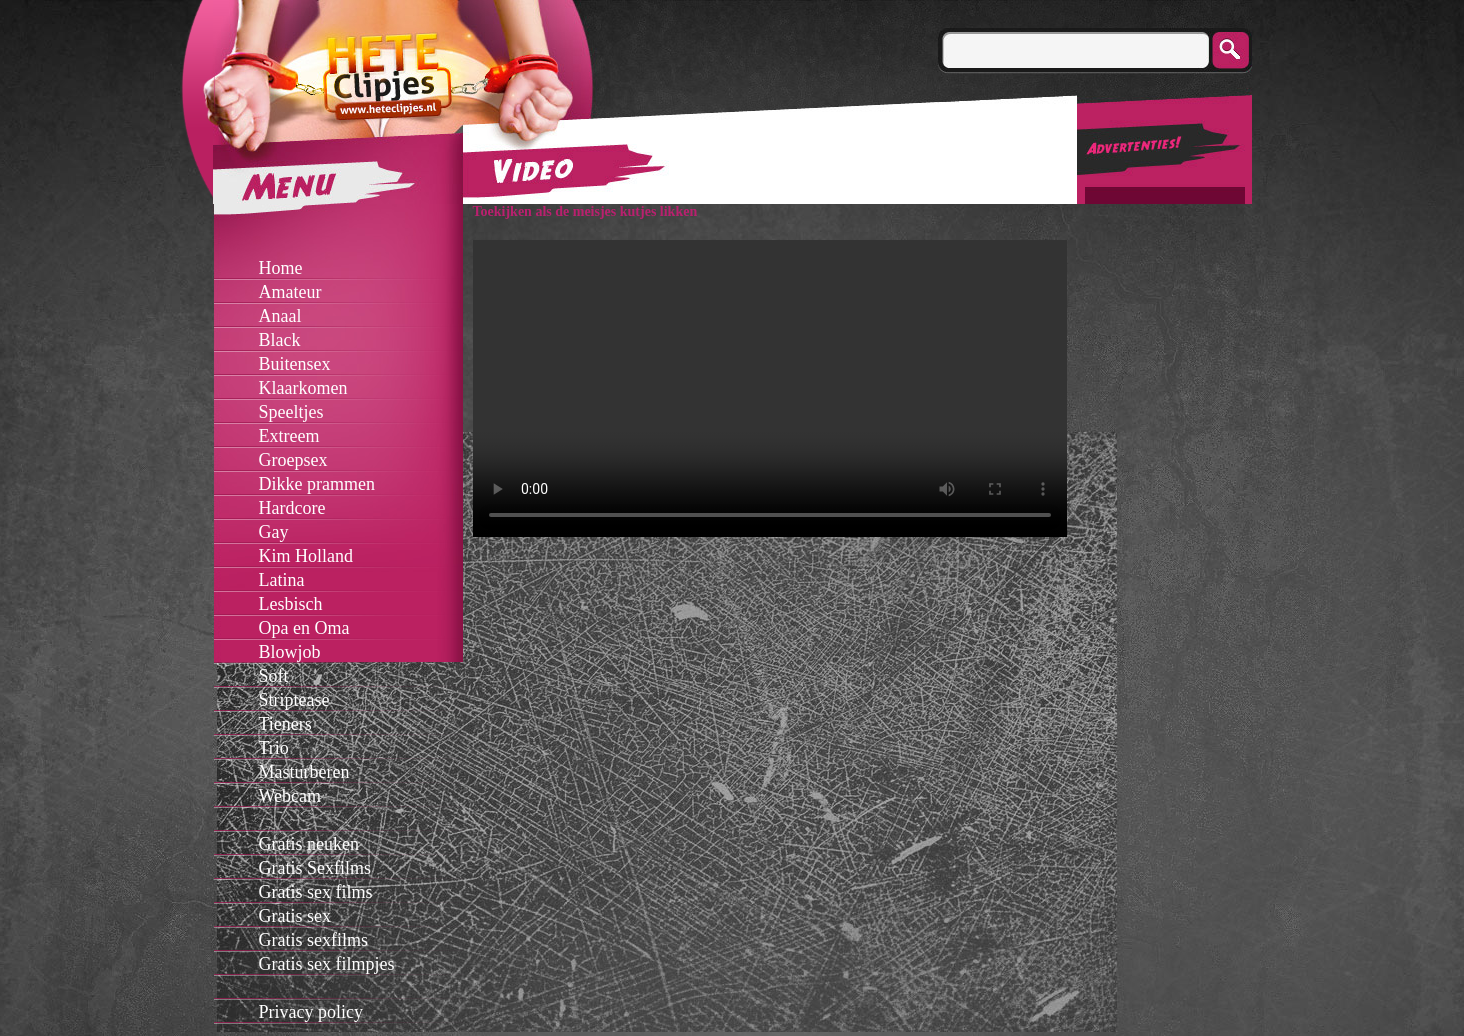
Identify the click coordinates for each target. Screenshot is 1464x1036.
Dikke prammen (317, 484)
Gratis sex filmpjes (327, 964)
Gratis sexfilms (314, 940)
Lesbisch (291, 604)
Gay (274, 532)
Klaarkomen (303, 388)
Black (280, 340)
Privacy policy (311, 1012)
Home (281, 268)
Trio (274, 748)
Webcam (290, 796)
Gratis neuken (309, 844)
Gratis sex (295, 916)
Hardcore (292, 508)
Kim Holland (306, 556)
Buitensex (295, 364)
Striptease (294, 700)
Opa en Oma (304, 628)
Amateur (290, 292)
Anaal (280, 316)
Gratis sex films (316, 892)
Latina (282, 580)
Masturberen (304, 772)
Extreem (289, 436)
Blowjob (290, 652)
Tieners (285, 724)
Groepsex (293, 460)
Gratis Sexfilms (315, 868)
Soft (274, 676)
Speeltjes (291, 412)
